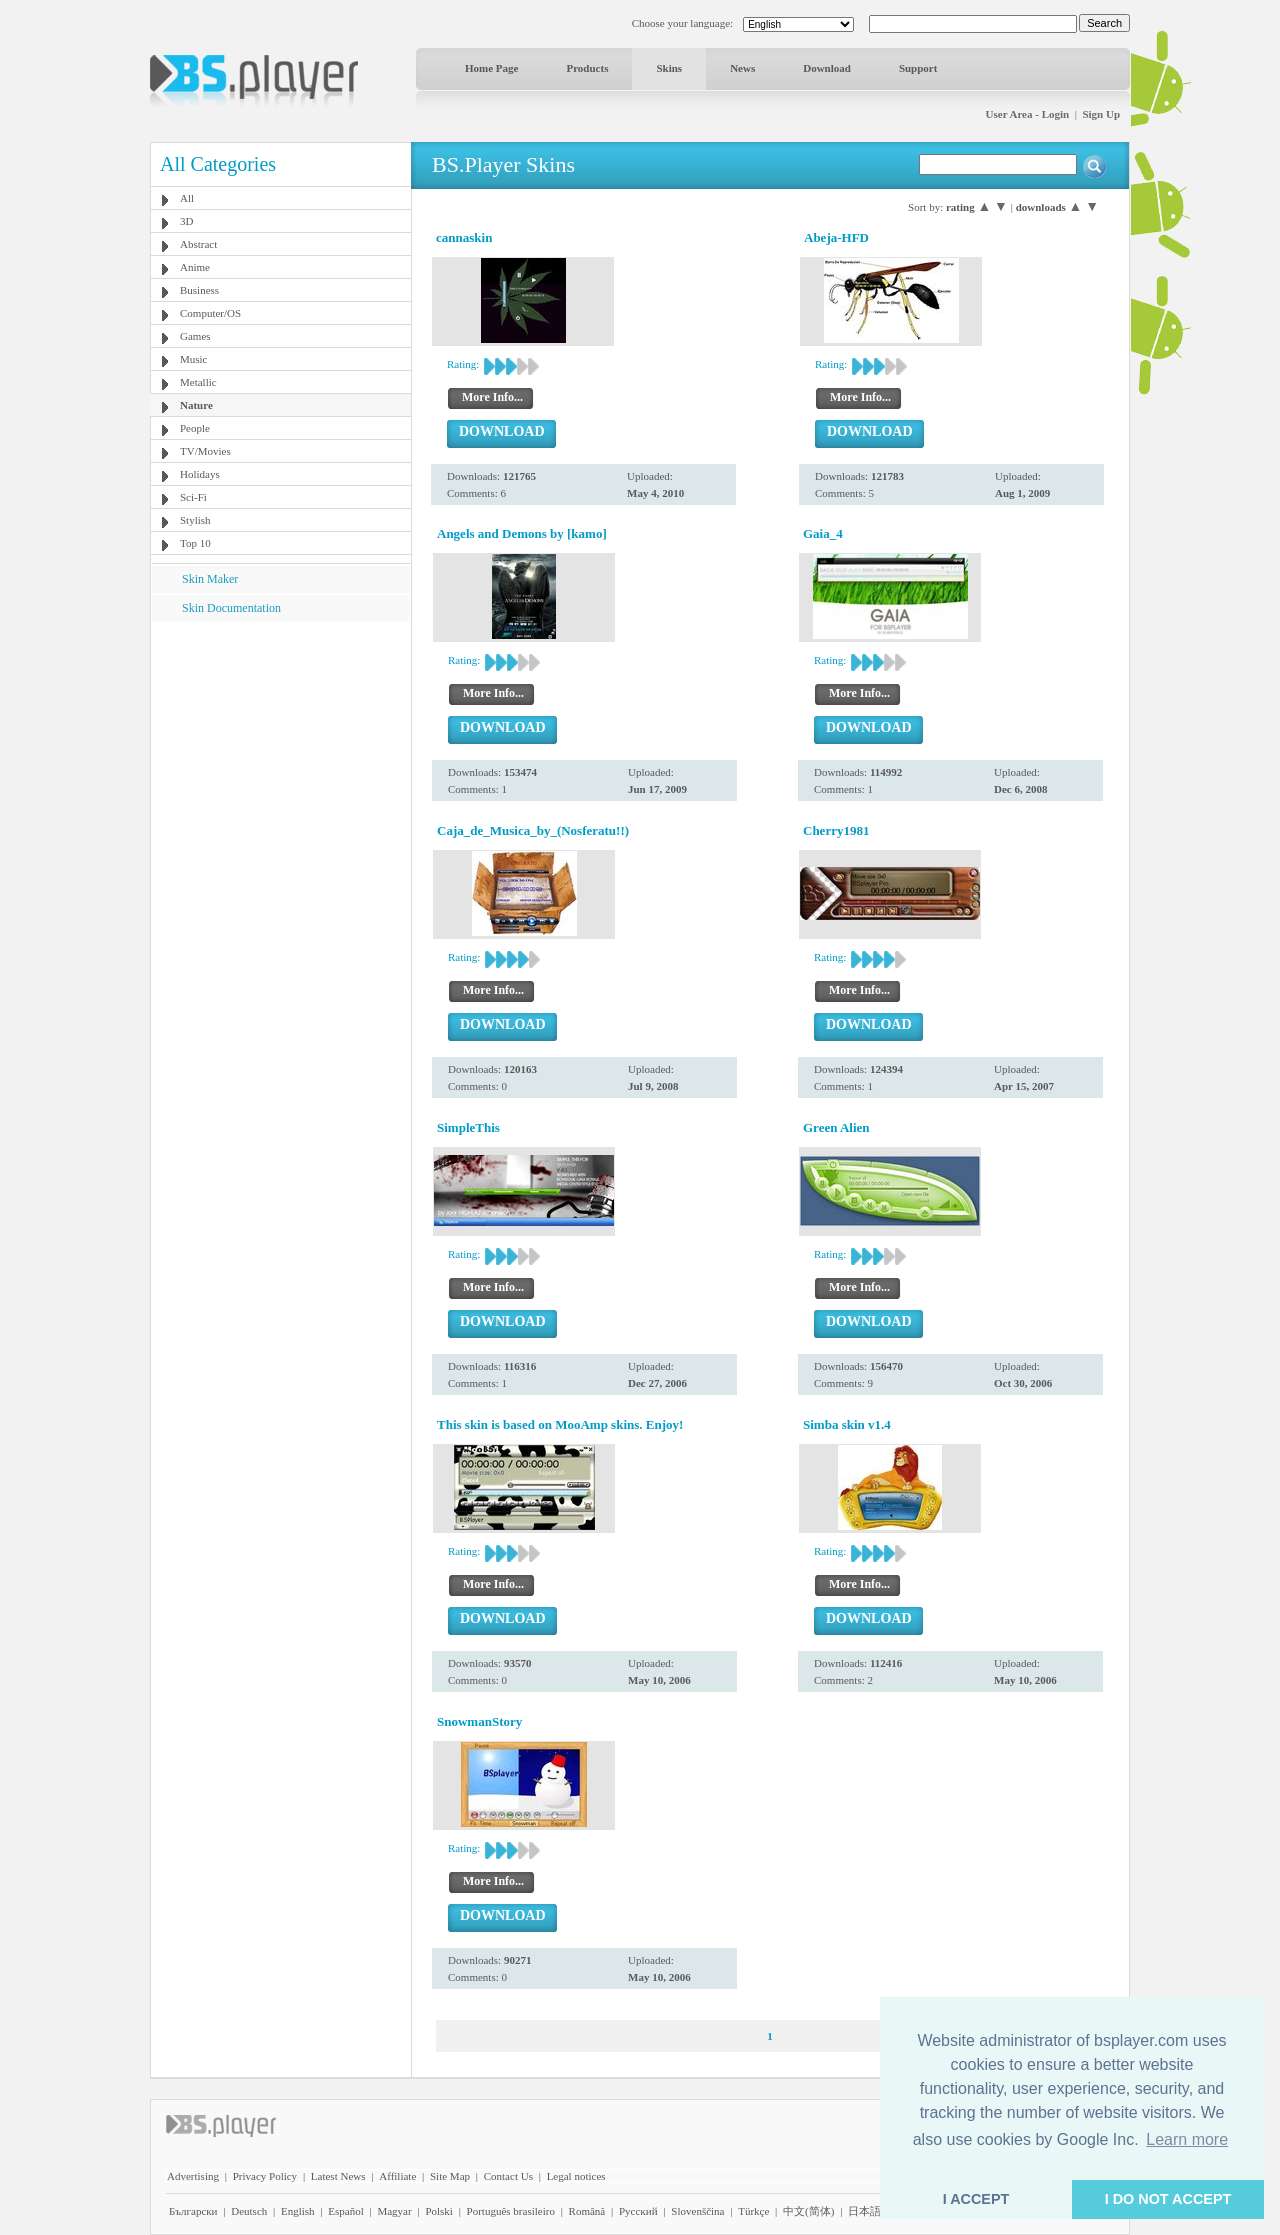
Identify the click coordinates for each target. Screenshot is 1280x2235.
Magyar (394, 2211)
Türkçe (753, 2211)
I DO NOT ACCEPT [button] (1168, 2199)
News (742, 68)
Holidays (200, 474)
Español (345, 2211)
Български (193, 2211)
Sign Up (1101, 114)
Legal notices (576, 2176)
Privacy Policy (265, 2176)
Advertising (193, 2176)
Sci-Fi (193, 497)
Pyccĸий (638, 2211)
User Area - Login (1028, 114)
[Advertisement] (281, 747)
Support (918, 68)
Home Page (491, 68)
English (298, 2211)
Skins (669, 68)
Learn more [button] (1187, 2139)
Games (195, 336)
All (187, 198)
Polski (439, 2211)
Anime (195, 267)
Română (587, 2211)
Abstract (198, 244)
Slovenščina (697, 2211)
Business (199, 290)
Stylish (195, 520)
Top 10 (195, 543)
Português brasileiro (511, 2211)
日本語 (864, 2211)
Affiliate (397, 2176)
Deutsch (249, 2211)
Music (194, 359)
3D (186, 221)
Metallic (198, 382)
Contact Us (508, 2176)
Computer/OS (210, 313)
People (195, 428)
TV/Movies (205, 451)
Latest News (338, 2176)
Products (587, 68)
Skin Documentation (231, 608)
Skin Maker (210, 579)
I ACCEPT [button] (976, 2199)
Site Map (450, 2176)
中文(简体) (808, 2211)
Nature (196, 405)
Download (827, 68)
